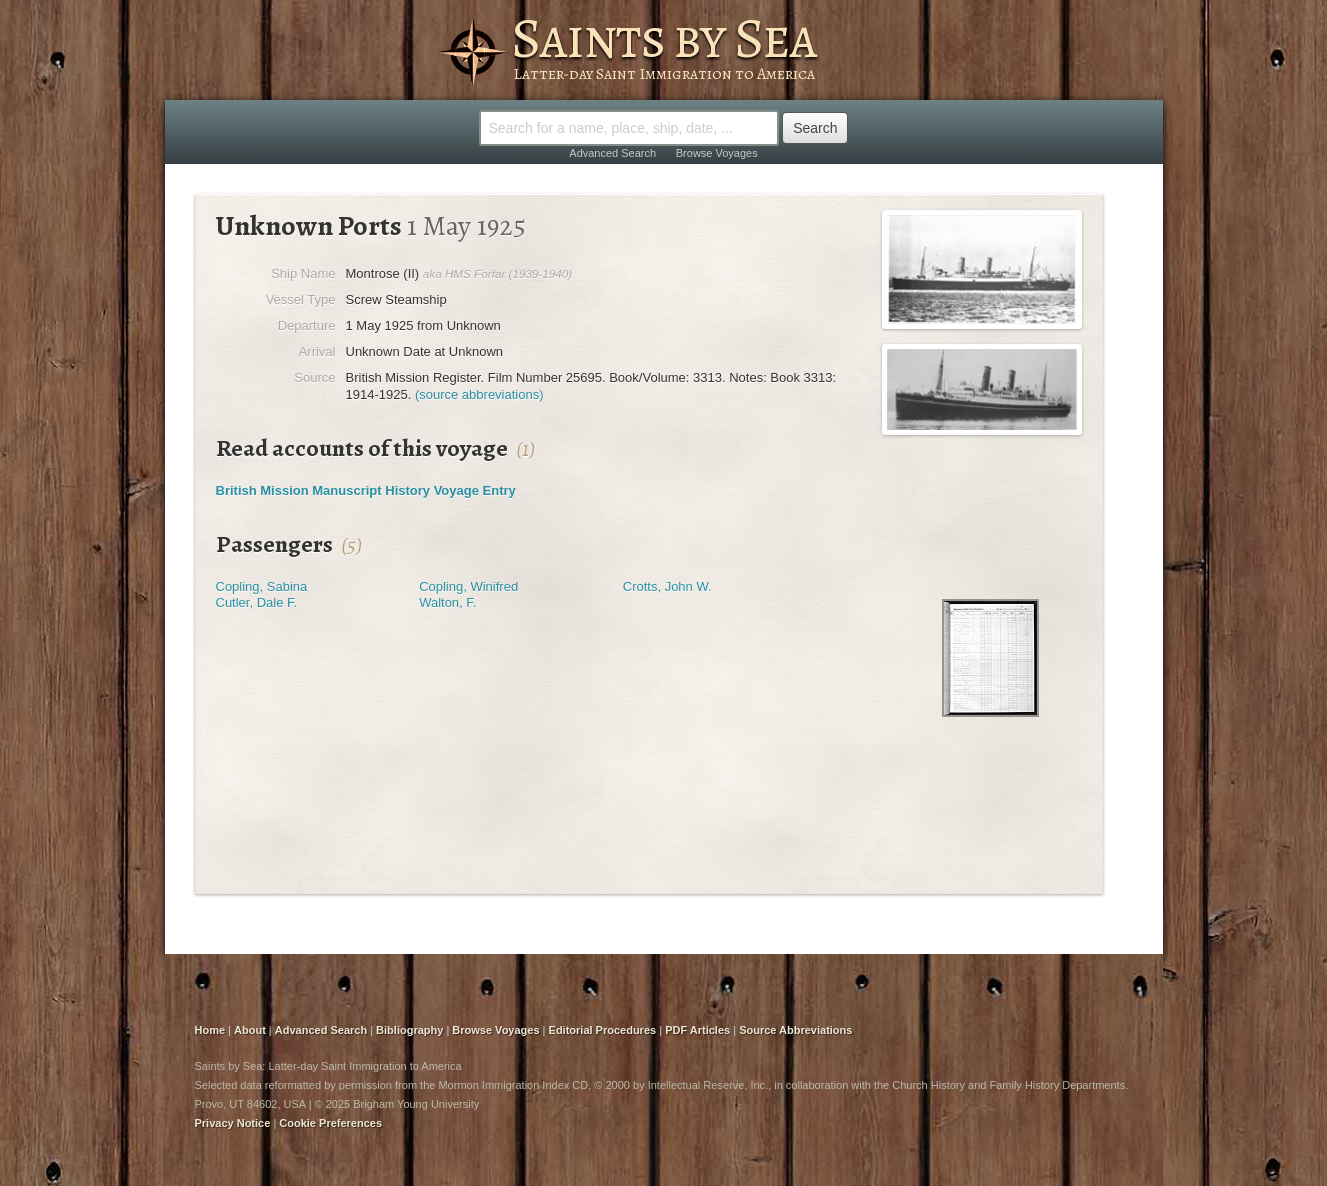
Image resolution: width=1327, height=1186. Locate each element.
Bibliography (409, 1030)
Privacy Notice (233, 1123)
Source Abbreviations (795, 1030)
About (250, 1030)
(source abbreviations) (479, 394)
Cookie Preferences (330, 1123)
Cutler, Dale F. (257, 602)
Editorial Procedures (603, 1030)
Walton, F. (447, 602)
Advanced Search (612, 153)
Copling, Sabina (262, 586)
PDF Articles (697, 1030)
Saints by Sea (663, 38)
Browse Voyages (717, 153)
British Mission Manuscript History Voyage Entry (366, 490)
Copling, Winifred (468, 586)
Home (210, 1030)
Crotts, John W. (667, 586)
